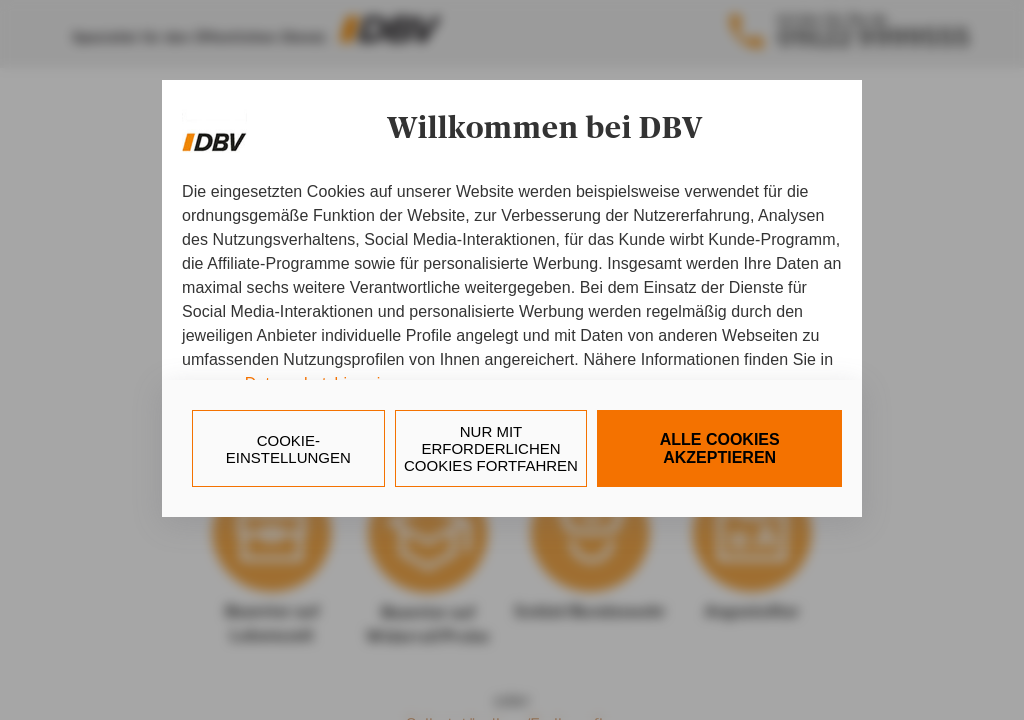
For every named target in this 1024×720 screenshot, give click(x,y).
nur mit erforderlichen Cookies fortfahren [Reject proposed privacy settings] (491, 448)
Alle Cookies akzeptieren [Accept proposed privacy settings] (720, 448)
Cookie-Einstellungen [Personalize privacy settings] (288, 449)
